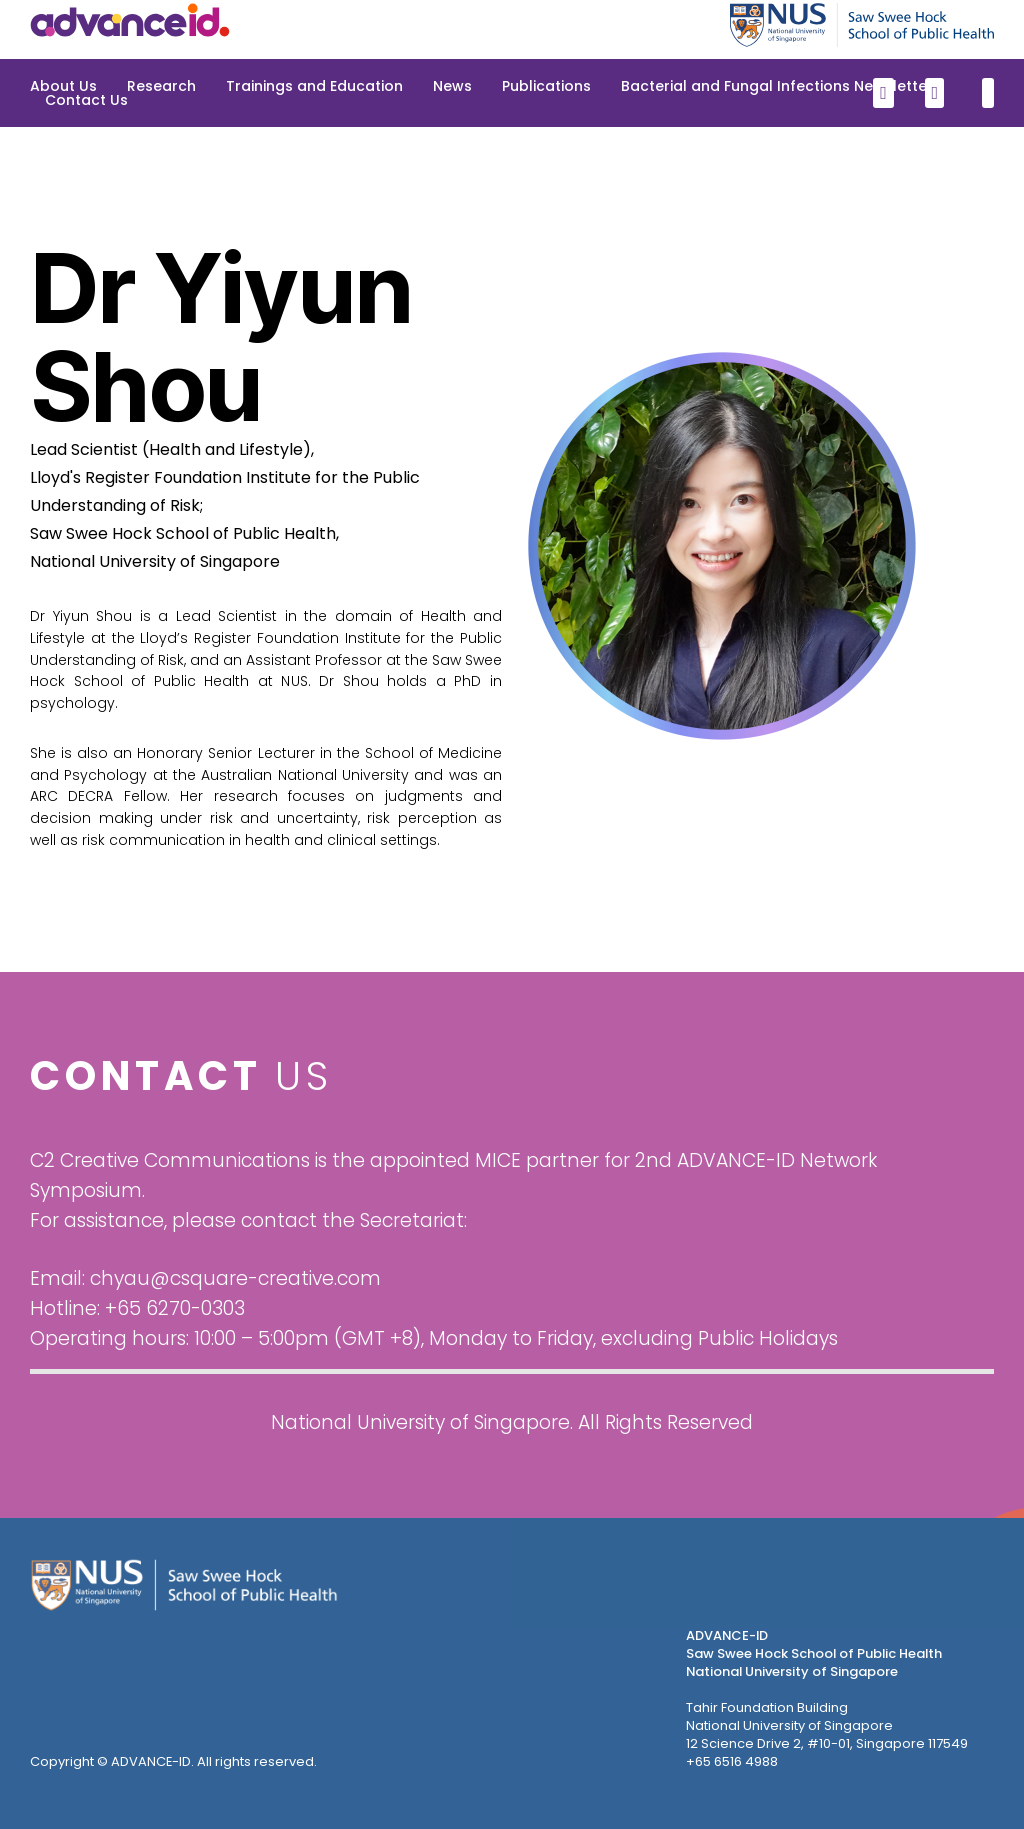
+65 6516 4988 (732, 1761)
